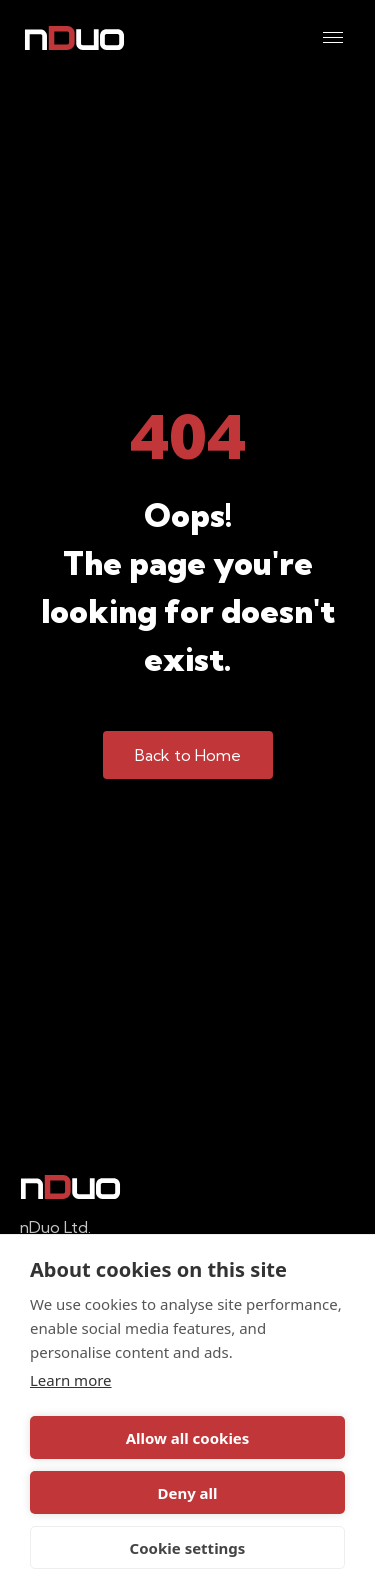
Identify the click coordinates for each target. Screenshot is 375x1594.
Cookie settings (188, 1548)
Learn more (71, 1380)
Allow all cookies (188, 1438)
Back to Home (188, 755)
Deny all (187, 1493)
